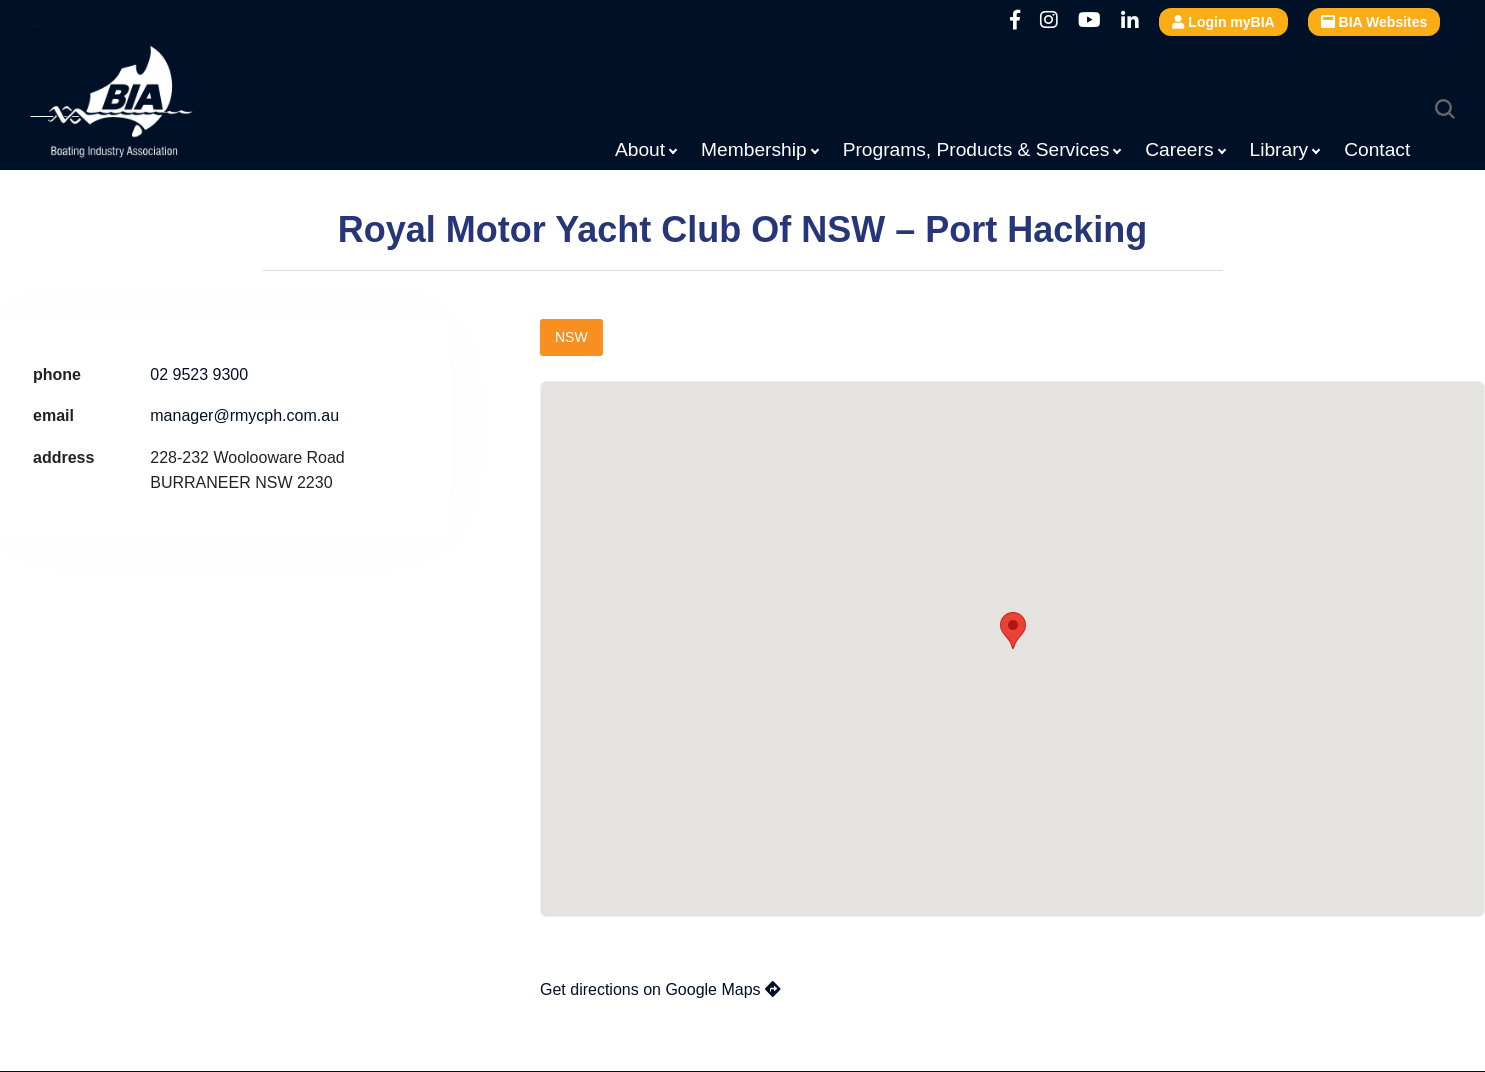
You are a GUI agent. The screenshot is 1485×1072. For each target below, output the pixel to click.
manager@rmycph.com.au (244, 415)
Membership (754, 149)
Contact (1377, 149)
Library (1279, 149)
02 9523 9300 (199, 374)
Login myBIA (1223, 22)
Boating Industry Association (160, 105)
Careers (1179, 149)
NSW (571, 337)
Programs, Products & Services (976, 149)
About (640, 149)
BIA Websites (1374, 22)
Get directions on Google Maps (660, 989)
